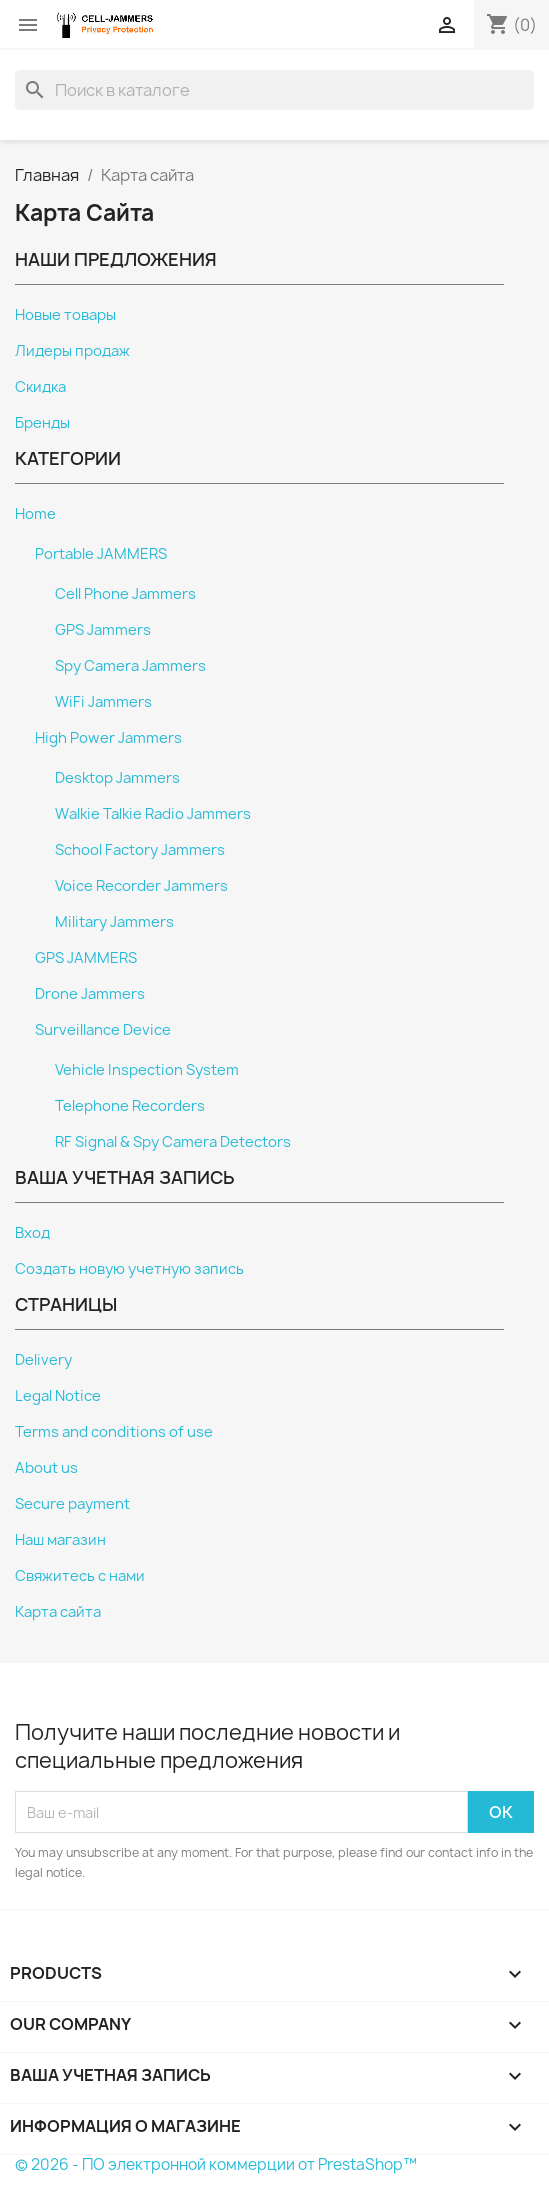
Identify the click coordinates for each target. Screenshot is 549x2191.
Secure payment (72, 1504)
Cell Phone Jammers (125, 594)
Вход (32, 1233)
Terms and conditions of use (114, 1432)
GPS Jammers (103, 630)
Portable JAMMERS (101, 554)
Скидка (40, 387)
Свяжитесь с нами (80, 1576)
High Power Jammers (108, 738)
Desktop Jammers (117, 778)
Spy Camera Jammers (130, 666)
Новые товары (65, 315)
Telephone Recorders (130, 1106)
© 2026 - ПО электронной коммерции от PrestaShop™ (216, 2164)
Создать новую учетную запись (129, 1269)
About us (46, 1468)
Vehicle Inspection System (147, 1070)
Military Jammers (114, 922)
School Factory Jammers (140, 850)
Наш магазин (60, 1540)
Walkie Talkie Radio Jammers (153, 814)
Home (35, 514)
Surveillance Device (103, 1030)
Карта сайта (58, 1612)
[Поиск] (274, 90)
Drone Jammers (90, 994)
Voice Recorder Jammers (141, 886)
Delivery (43, 1360)
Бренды (42, 423)
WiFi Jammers (103, 702)
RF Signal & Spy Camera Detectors (173, 1142)
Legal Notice (58, 1396)
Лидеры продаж (72, 351)
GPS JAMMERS (86, 958)
